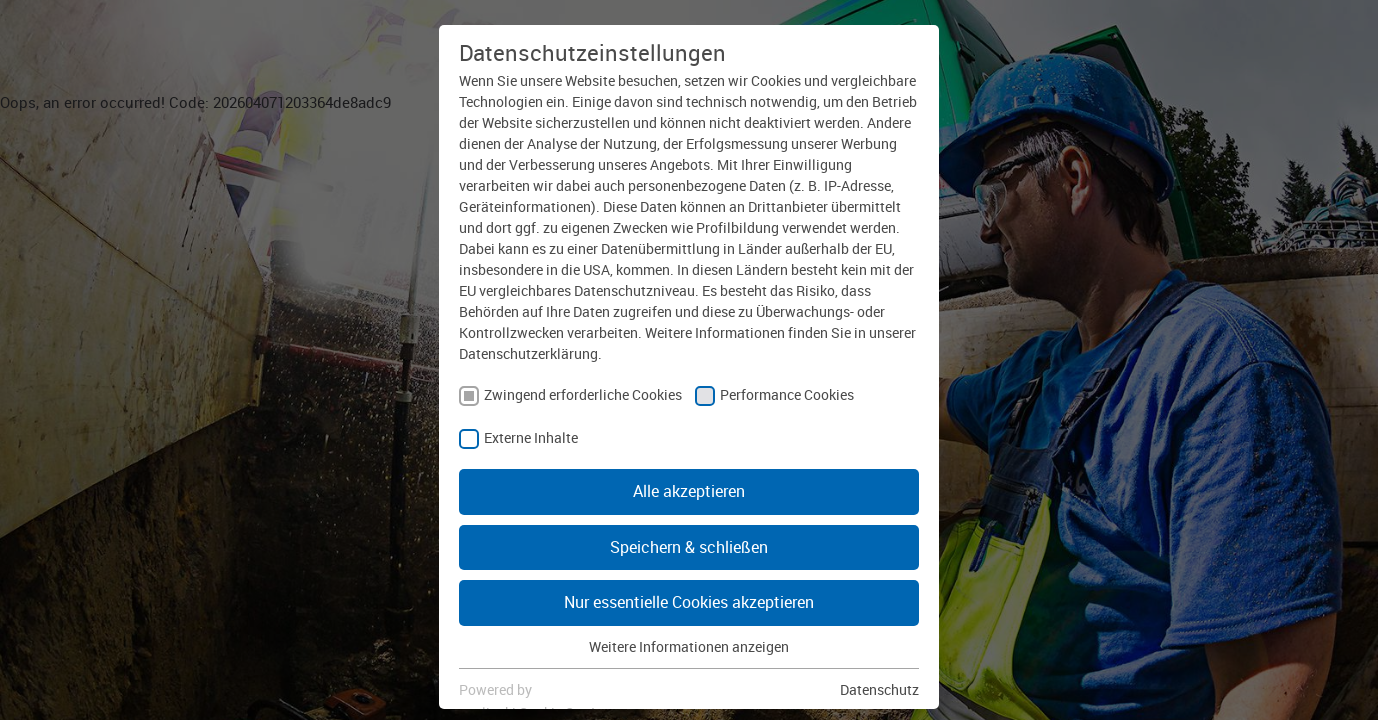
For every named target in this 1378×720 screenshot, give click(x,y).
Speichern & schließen (689, 547)
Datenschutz (879, 689)
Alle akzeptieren (689, 491)
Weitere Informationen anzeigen (689, 646)
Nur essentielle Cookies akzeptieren (689, 602)
